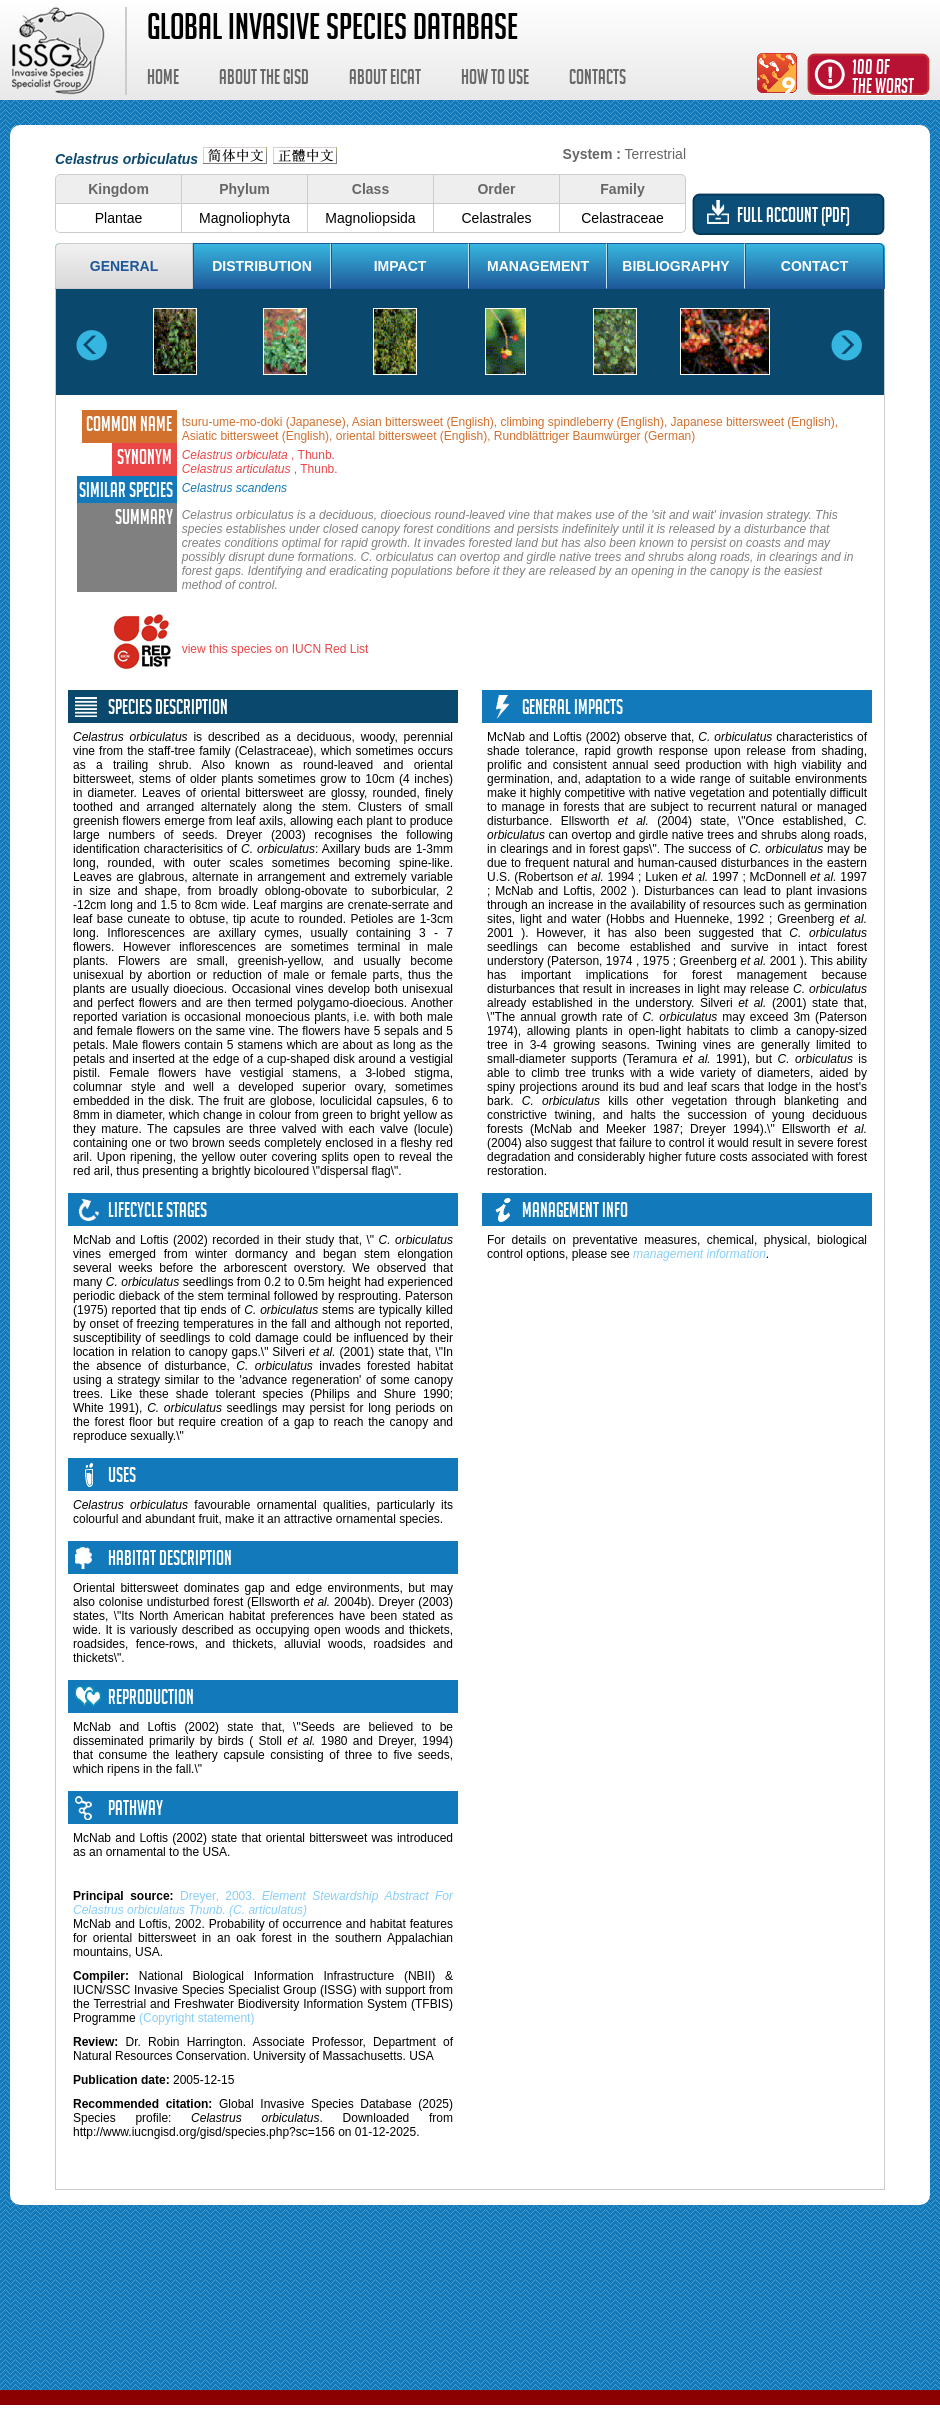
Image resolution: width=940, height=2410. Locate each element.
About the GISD (264, 80)
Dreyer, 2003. (263, 1903)
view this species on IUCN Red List (275, 649)
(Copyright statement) (196, 2018)
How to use (495, 80)
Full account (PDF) (793, 218)
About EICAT (385, 80)
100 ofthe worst (883, 79)
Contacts (597, 80)
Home (163, 80)
